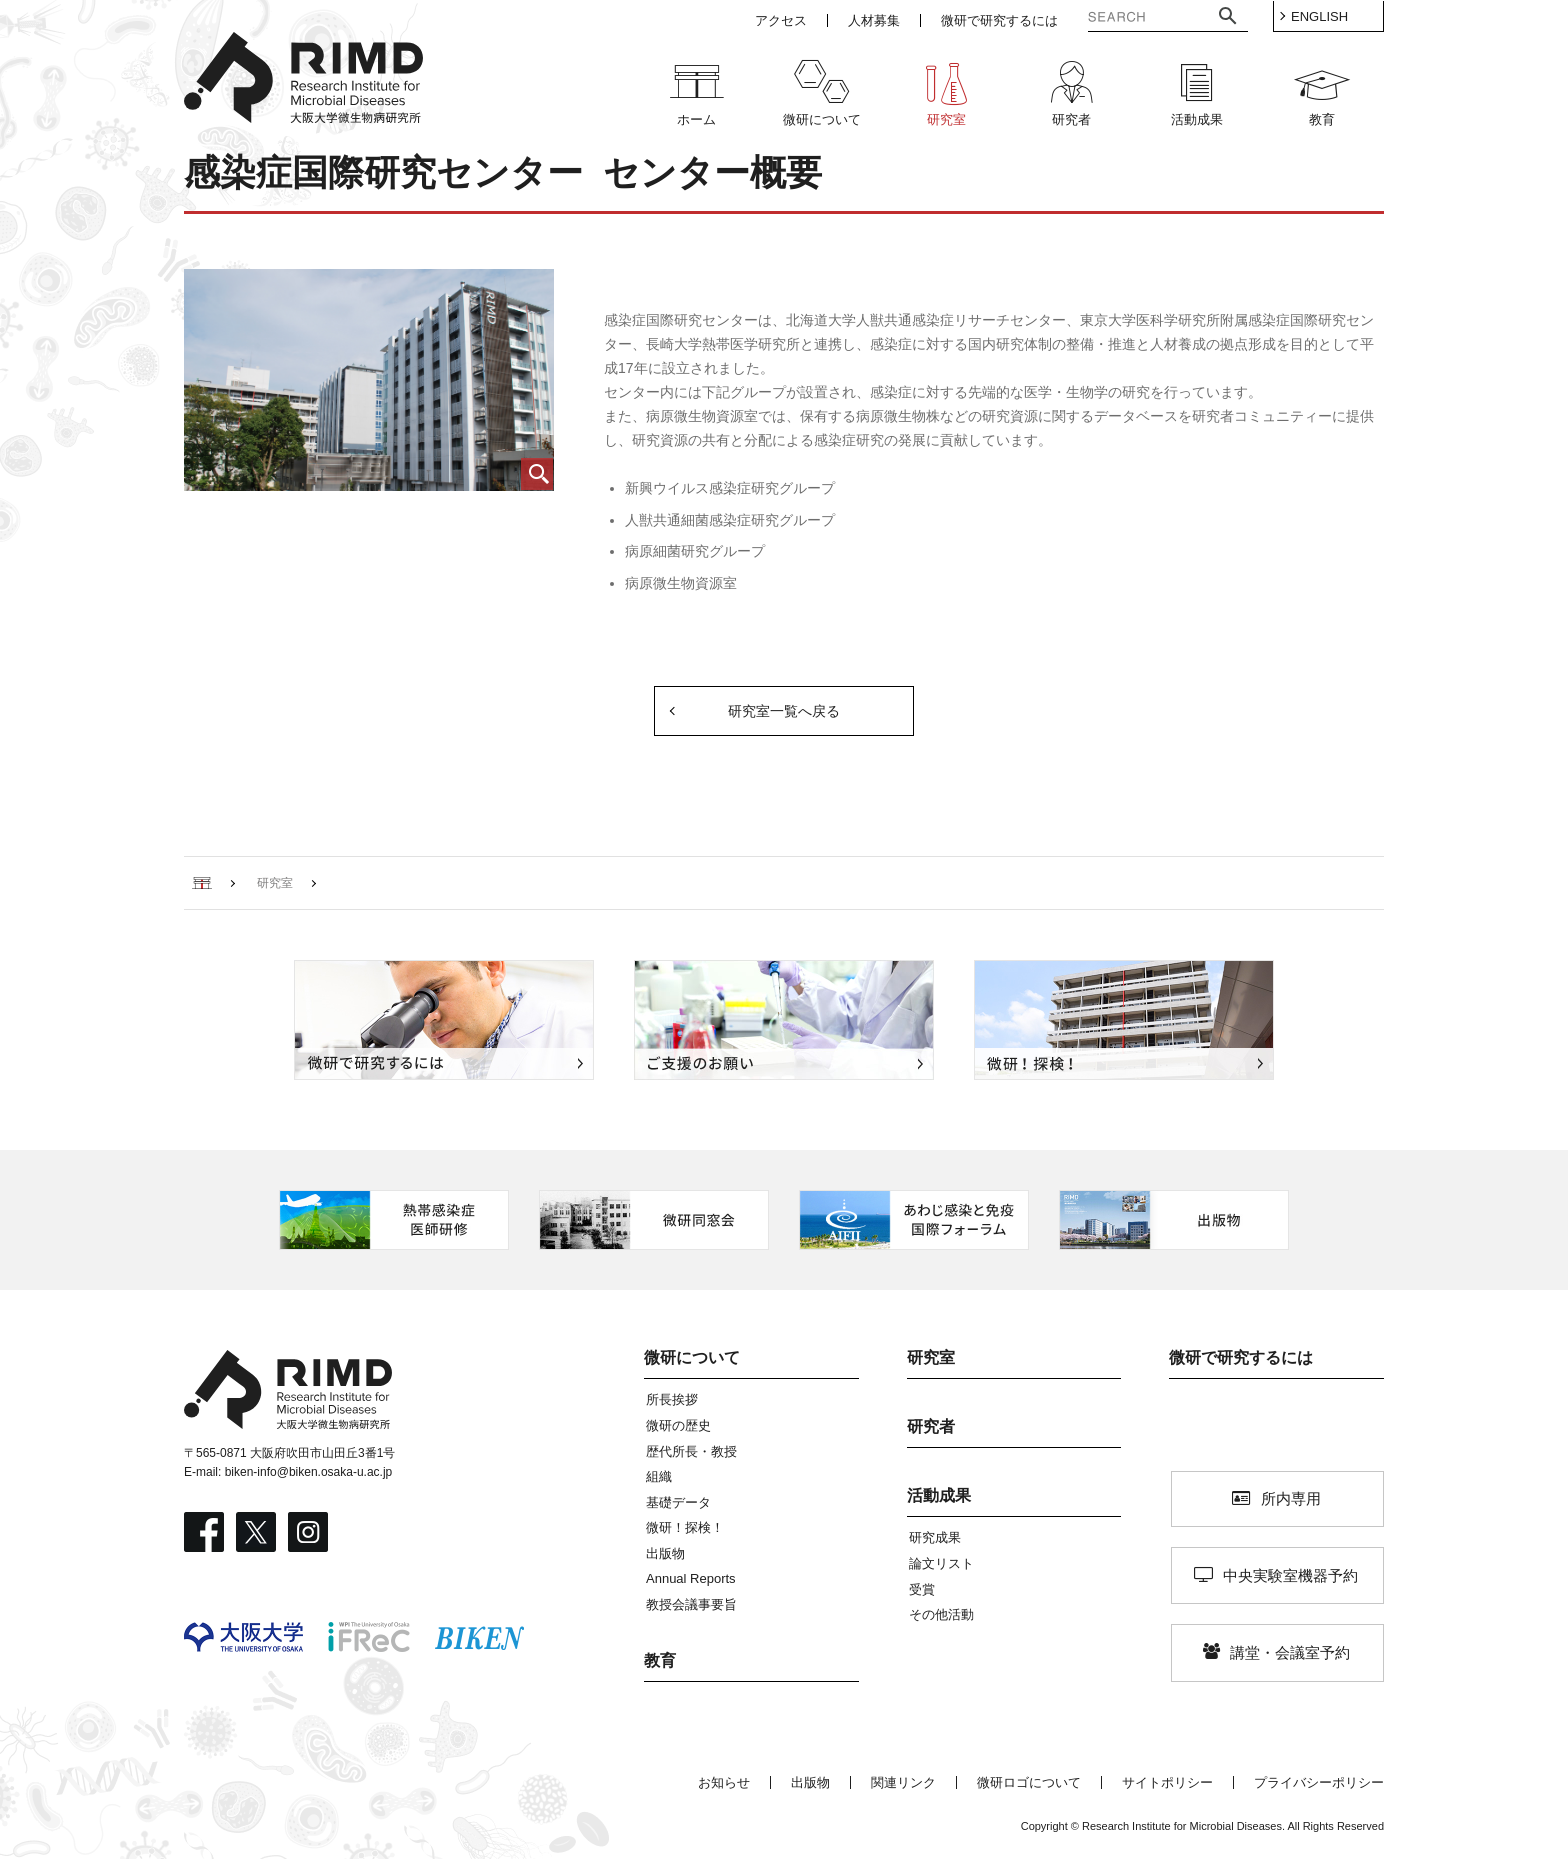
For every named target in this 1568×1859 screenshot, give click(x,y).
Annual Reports (691, 1578)
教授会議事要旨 (691, 1604)
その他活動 (941, 1614)
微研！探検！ (685, 1527)
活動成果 (939, 1495)
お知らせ (724, 1782)
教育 (660, 1660)
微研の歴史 (678, 1425)
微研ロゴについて (1029, 1782)
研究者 (931, 1426)
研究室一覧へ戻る (784, 711)
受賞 (922, 1589)
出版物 (665, 1553)
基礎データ (678, 1502)
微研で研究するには (1241, 1357)
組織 (659, 1476)
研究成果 (935, 1537)
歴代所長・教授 (691, 1451)
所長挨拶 (672, 1399)
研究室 (931, 1357)
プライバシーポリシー (1319, 1782)
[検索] (1132, 19)
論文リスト (941, 1563)
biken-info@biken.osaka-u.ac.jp (309, 1472)
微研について (692, 1357)
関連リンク (903, 1782)
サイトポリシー (1167, 1782)
